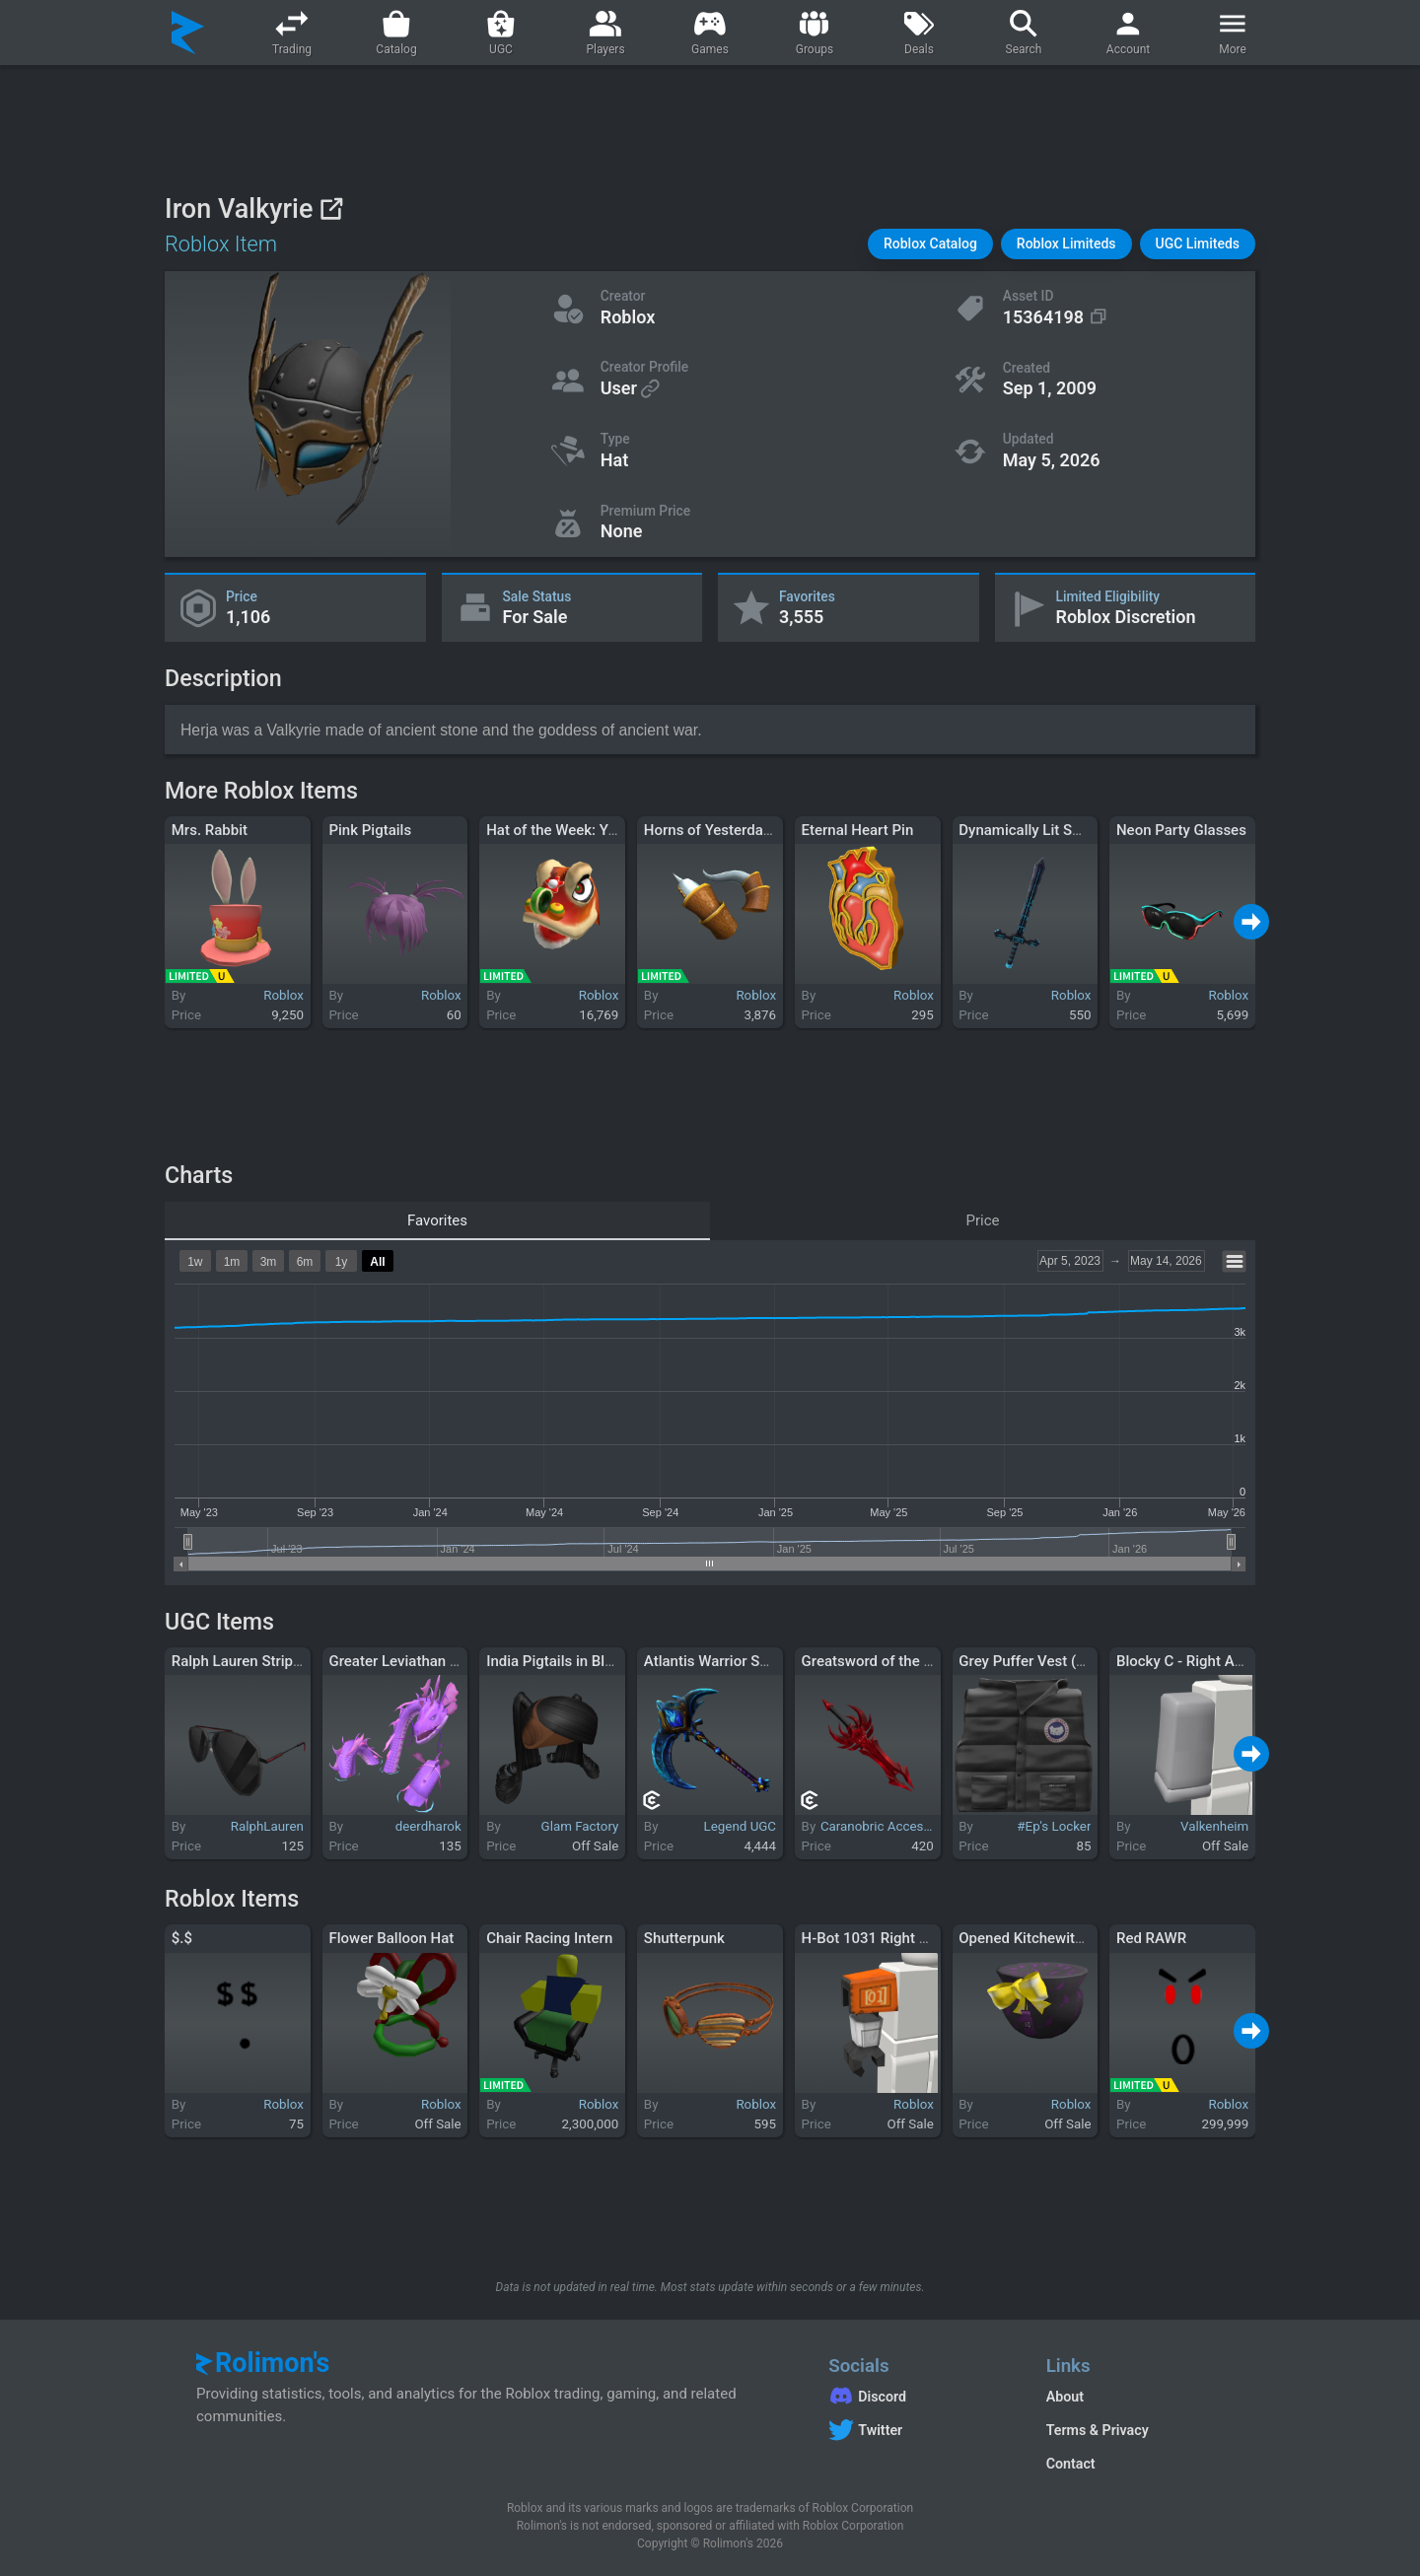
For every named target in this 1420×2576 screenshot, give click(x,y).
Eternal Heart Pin (858, 830)
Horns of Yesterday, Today (730, 830)
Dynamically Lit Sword (1031, 830)
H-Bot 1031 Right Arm (874, 1938)
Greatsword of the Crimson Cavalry (917, 1661)
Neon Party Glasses (1181, 830)
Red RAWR (1151, 1938)
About (1065, 2396)
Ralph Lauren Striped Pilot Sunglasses (297, 1661)
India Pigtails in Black (557, 1661)
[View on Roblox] (331, 208)
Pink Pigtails (369, 830)
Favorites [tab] (437, 1220)
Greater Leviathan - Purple (414, 1661)
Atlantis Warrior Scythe (720, 1661)
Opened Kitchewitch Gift (1038, 1938)
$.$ (182, 1938)
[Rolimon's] (188, 32)
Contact (1071, 2464)
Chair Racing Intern (549, 1938)
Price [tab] (983, 1220)
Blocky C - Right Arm (1184, 1661)
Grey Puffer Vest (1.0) (1029, 1661)
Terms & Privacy (1097, 2430)
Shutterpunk (684, 1938)
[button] (930, 244)
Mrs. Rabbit (210, 830)
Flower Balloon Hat (391, 1938)
